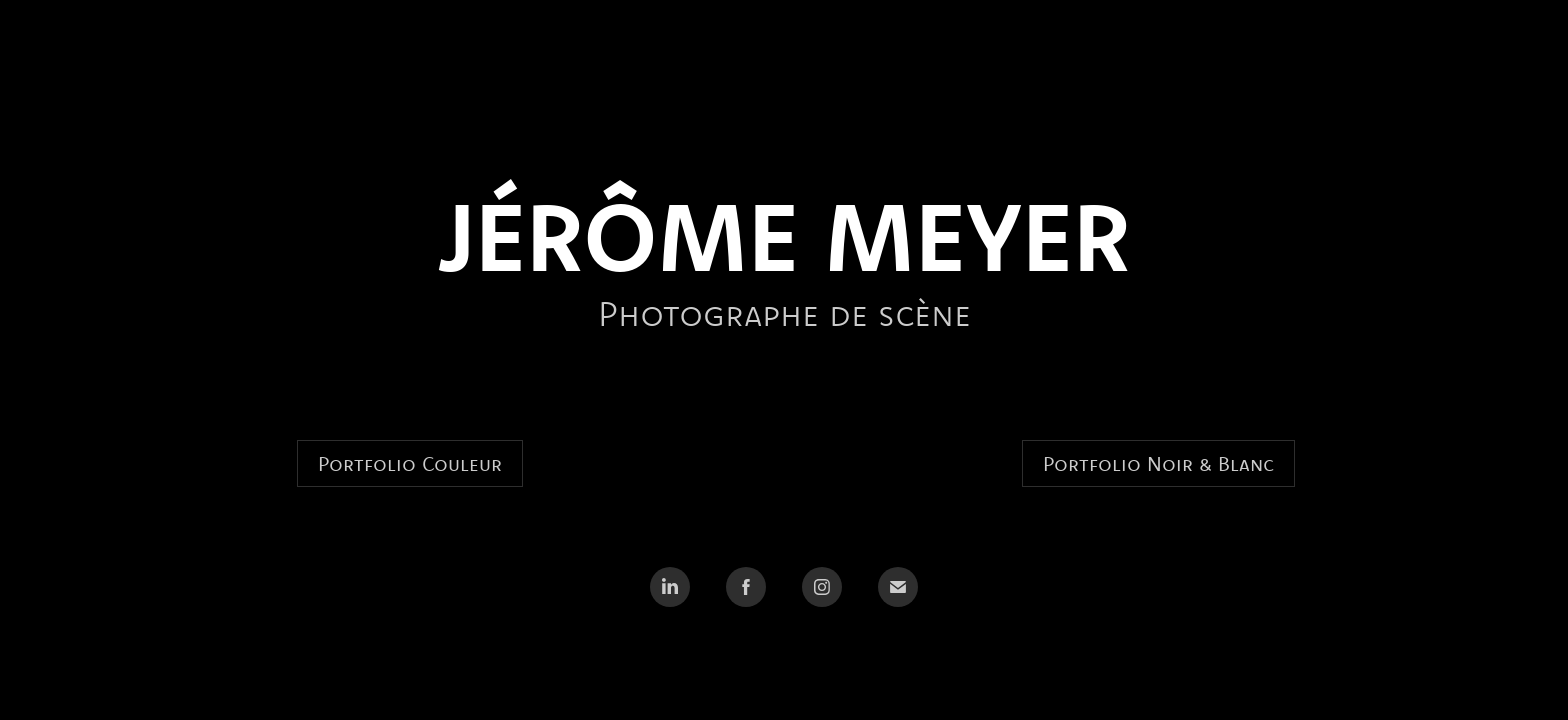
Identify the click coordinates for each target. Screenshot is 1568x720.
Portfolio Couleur (410, 463)
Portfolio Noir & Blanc (1158, 463)
